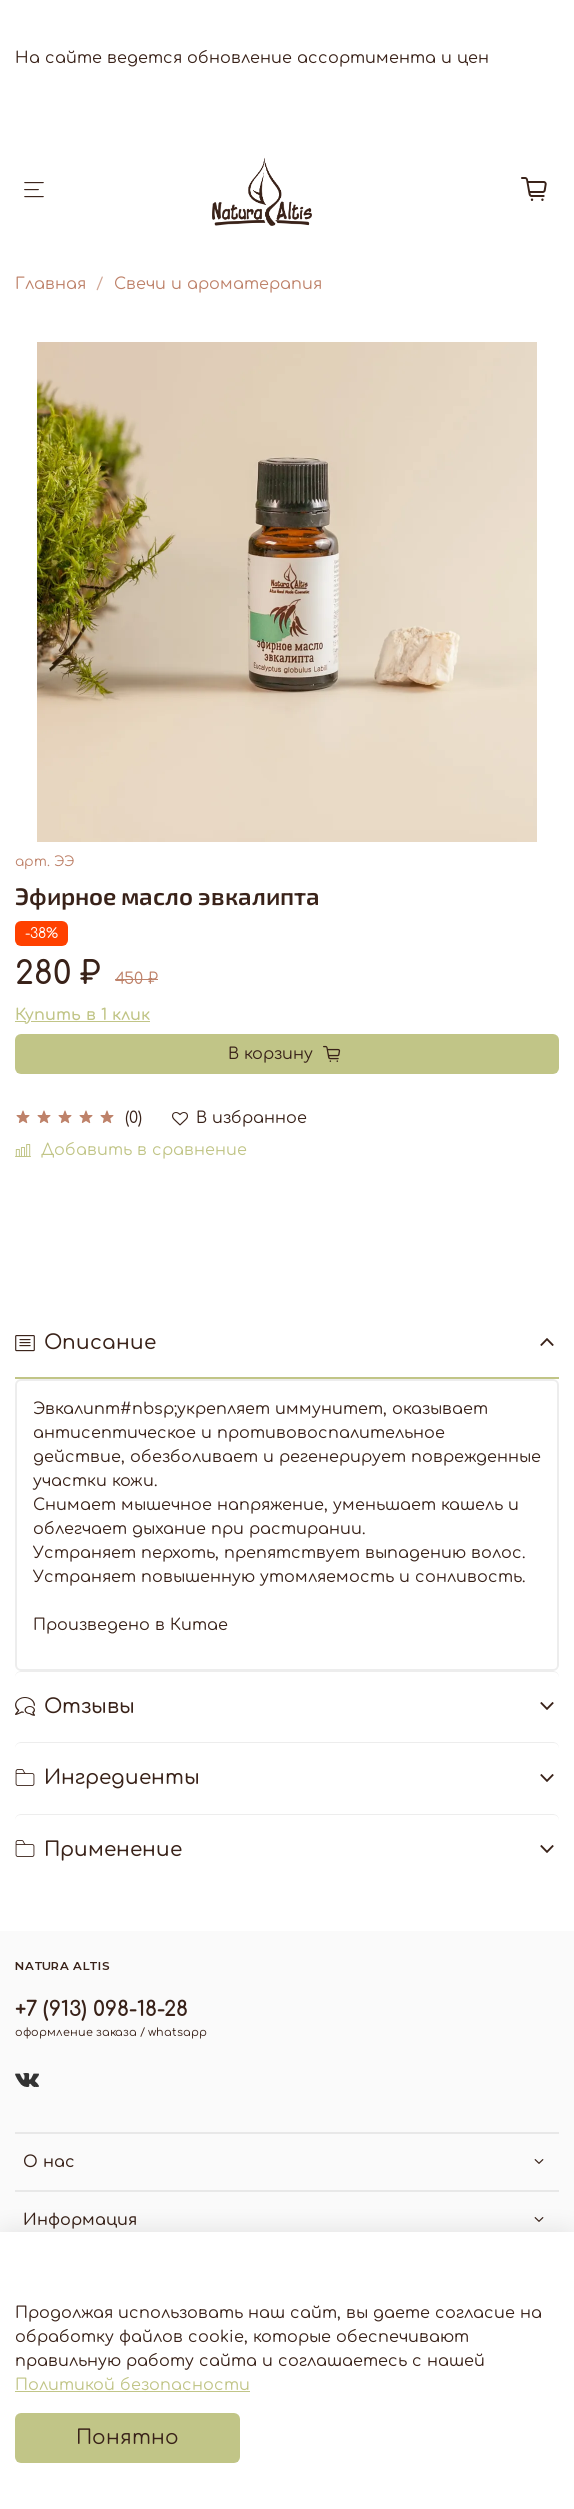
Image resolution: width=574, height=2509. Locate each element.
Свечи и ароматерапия (218, 284)
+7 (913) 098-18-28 (101, 2009)
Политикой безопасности (132, 2385)
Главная (50, 284)
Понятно (127, 2437)
